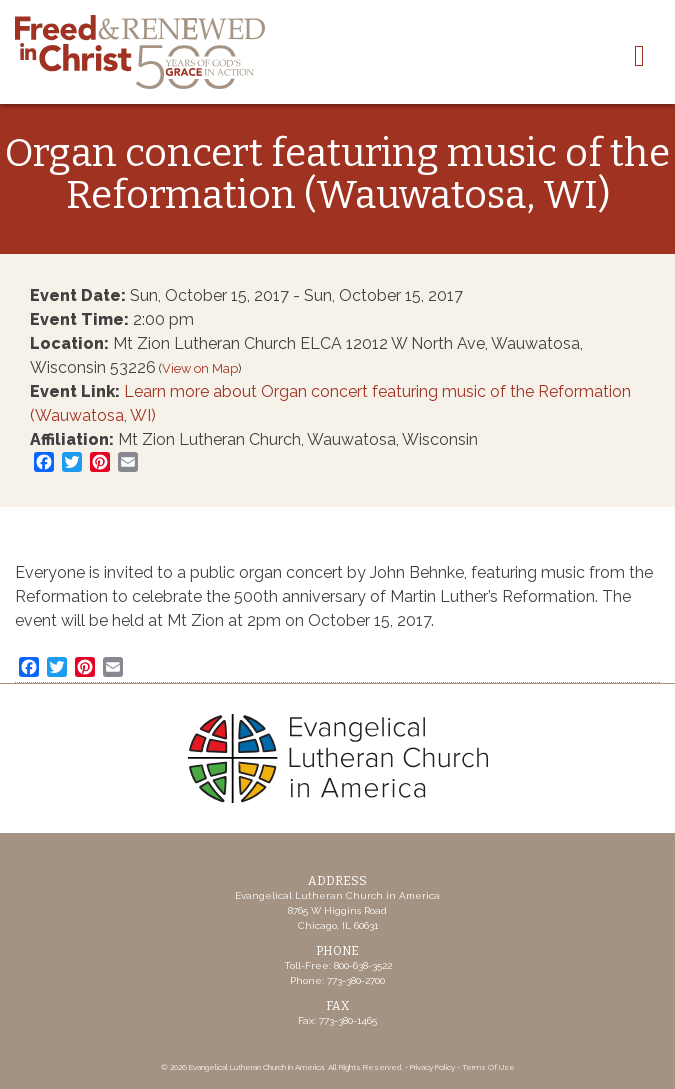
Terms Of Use (488, 1067)
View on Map (200, 368)
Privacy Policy (432, 1067)
